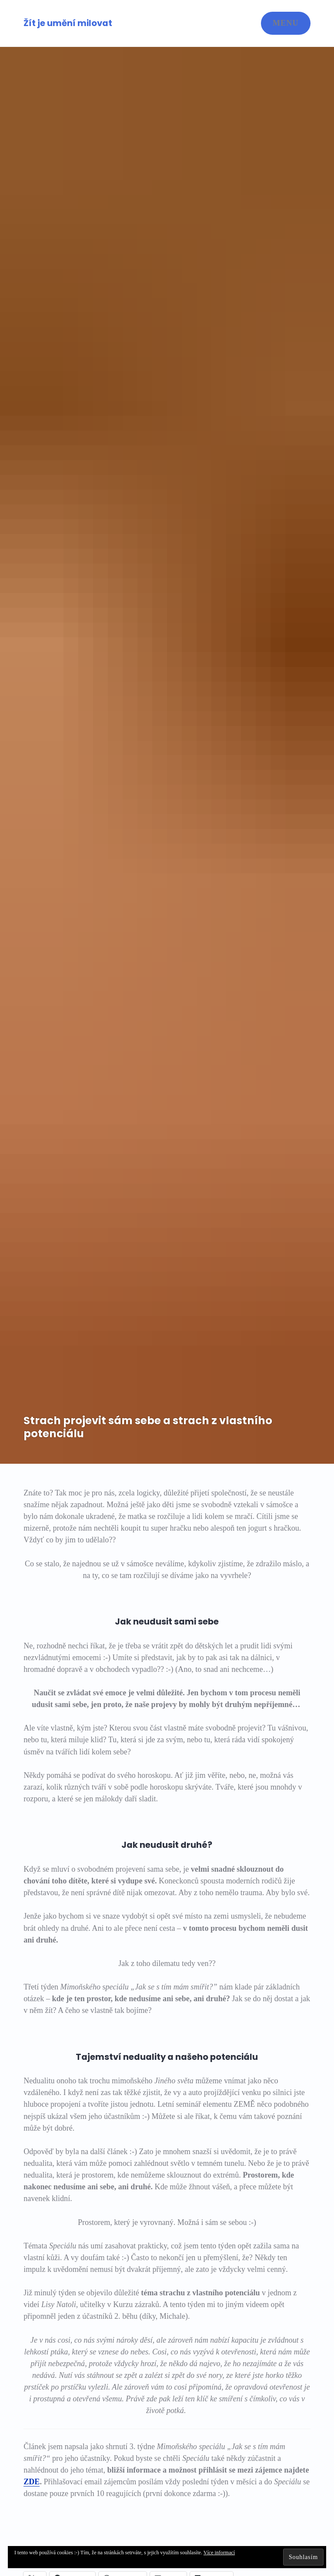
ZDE (31, 2481)
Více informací (219, 2552)
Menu (286, 23)
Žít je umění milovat (67, 23)
